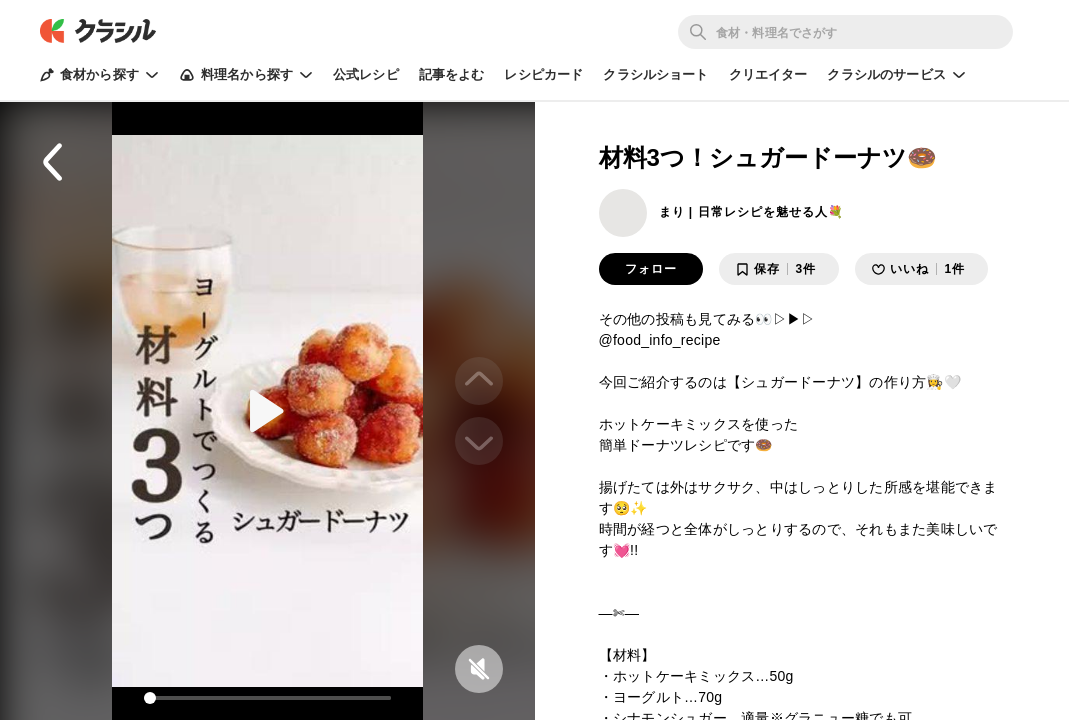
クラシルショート (655, 74)
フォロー (651, 269)
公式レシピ (366, 74)
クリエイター (768, 74)
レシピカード (543, 74)
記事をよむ (452, 74)
